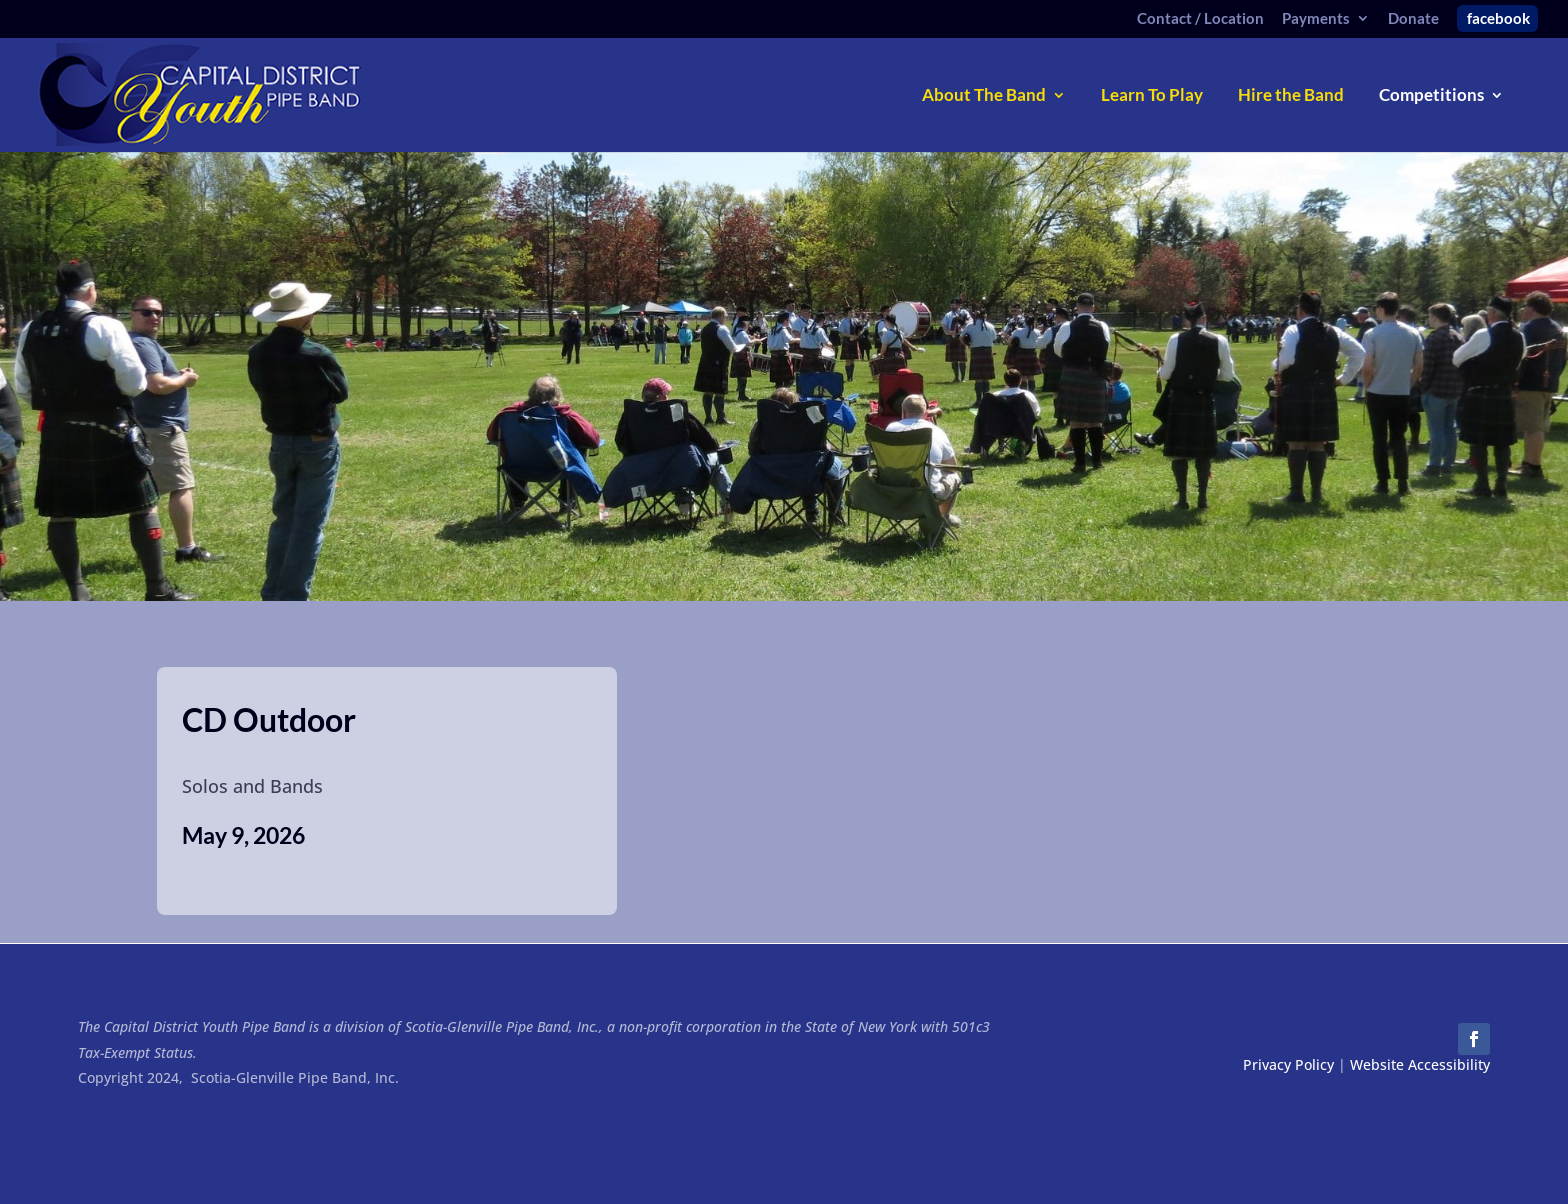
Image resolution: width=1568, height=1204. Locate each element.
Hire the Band (1291, 96)
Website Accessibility (1420, 1064)
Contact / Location (1200, 19)
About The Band (984, 96)
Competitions (1431, 96)
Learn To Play (1152, 96)
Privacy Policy (1288, 1064)
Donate (1413, 19)
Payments (1316, 19)
